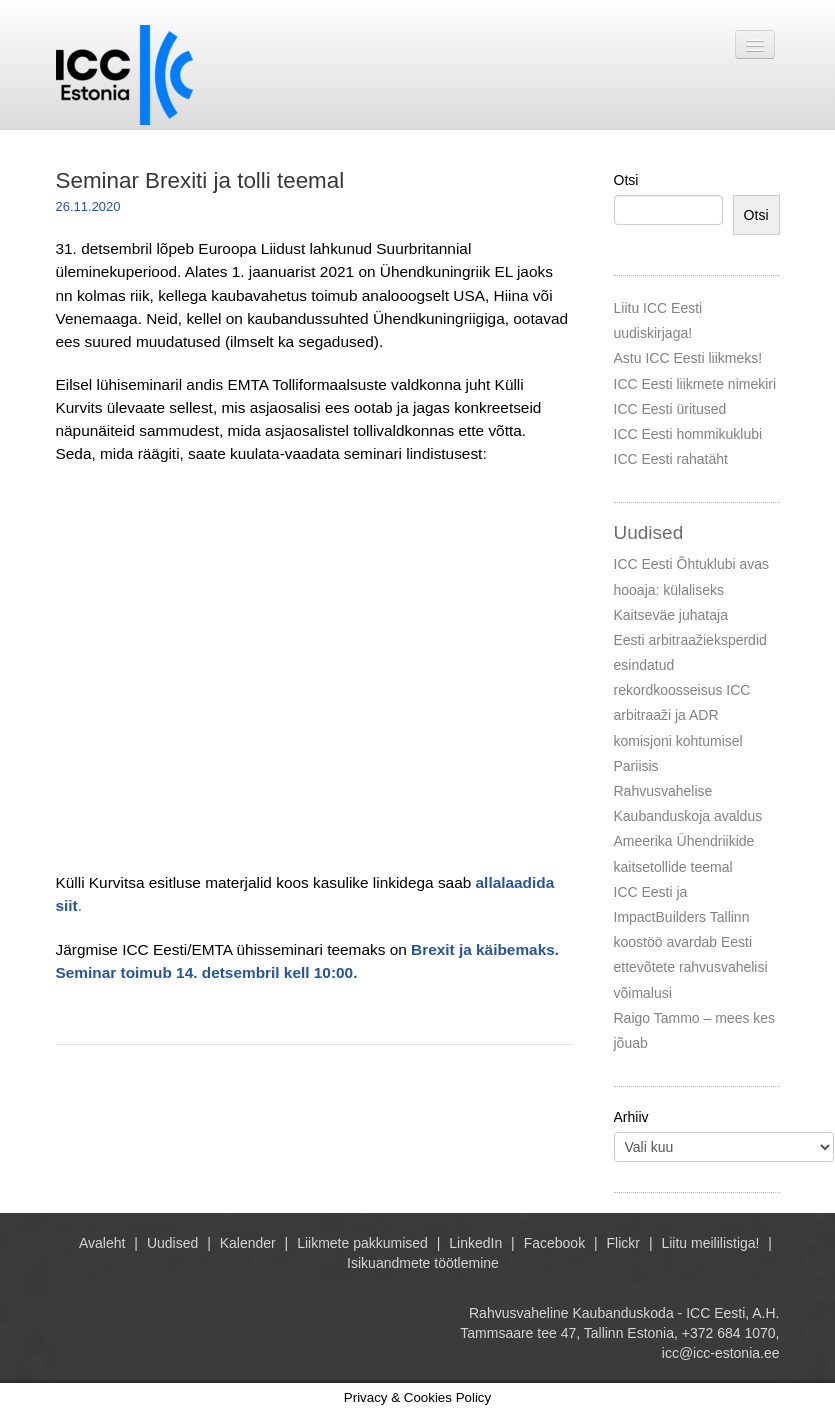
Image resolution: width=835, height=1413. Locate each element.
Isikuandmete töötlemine (423, 1263)
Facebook (554, 1243)
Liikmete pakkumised (362, 1243)
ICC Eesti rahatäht (671, 459)
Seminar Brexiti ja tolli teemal (200, 180)
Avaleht (102, 1243)
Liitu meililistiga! (710, 1243)
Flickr (623, 1243)
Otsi (626, 180)
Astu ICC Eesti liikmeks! (688, 358)
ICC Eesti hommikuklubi (688, 434)
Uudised (172, 1243)
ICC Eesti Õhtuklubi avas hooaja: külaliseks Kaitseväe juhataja (692, 589)
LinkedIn (475, 1243)
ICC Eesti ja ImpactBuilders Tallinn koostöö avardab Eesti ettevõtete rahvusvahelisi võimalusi (691, 942)
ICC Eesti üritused (670, 409)
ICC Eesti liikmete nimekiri (695, 384)
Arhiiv (631, 1117)
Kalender (248, 1243)
